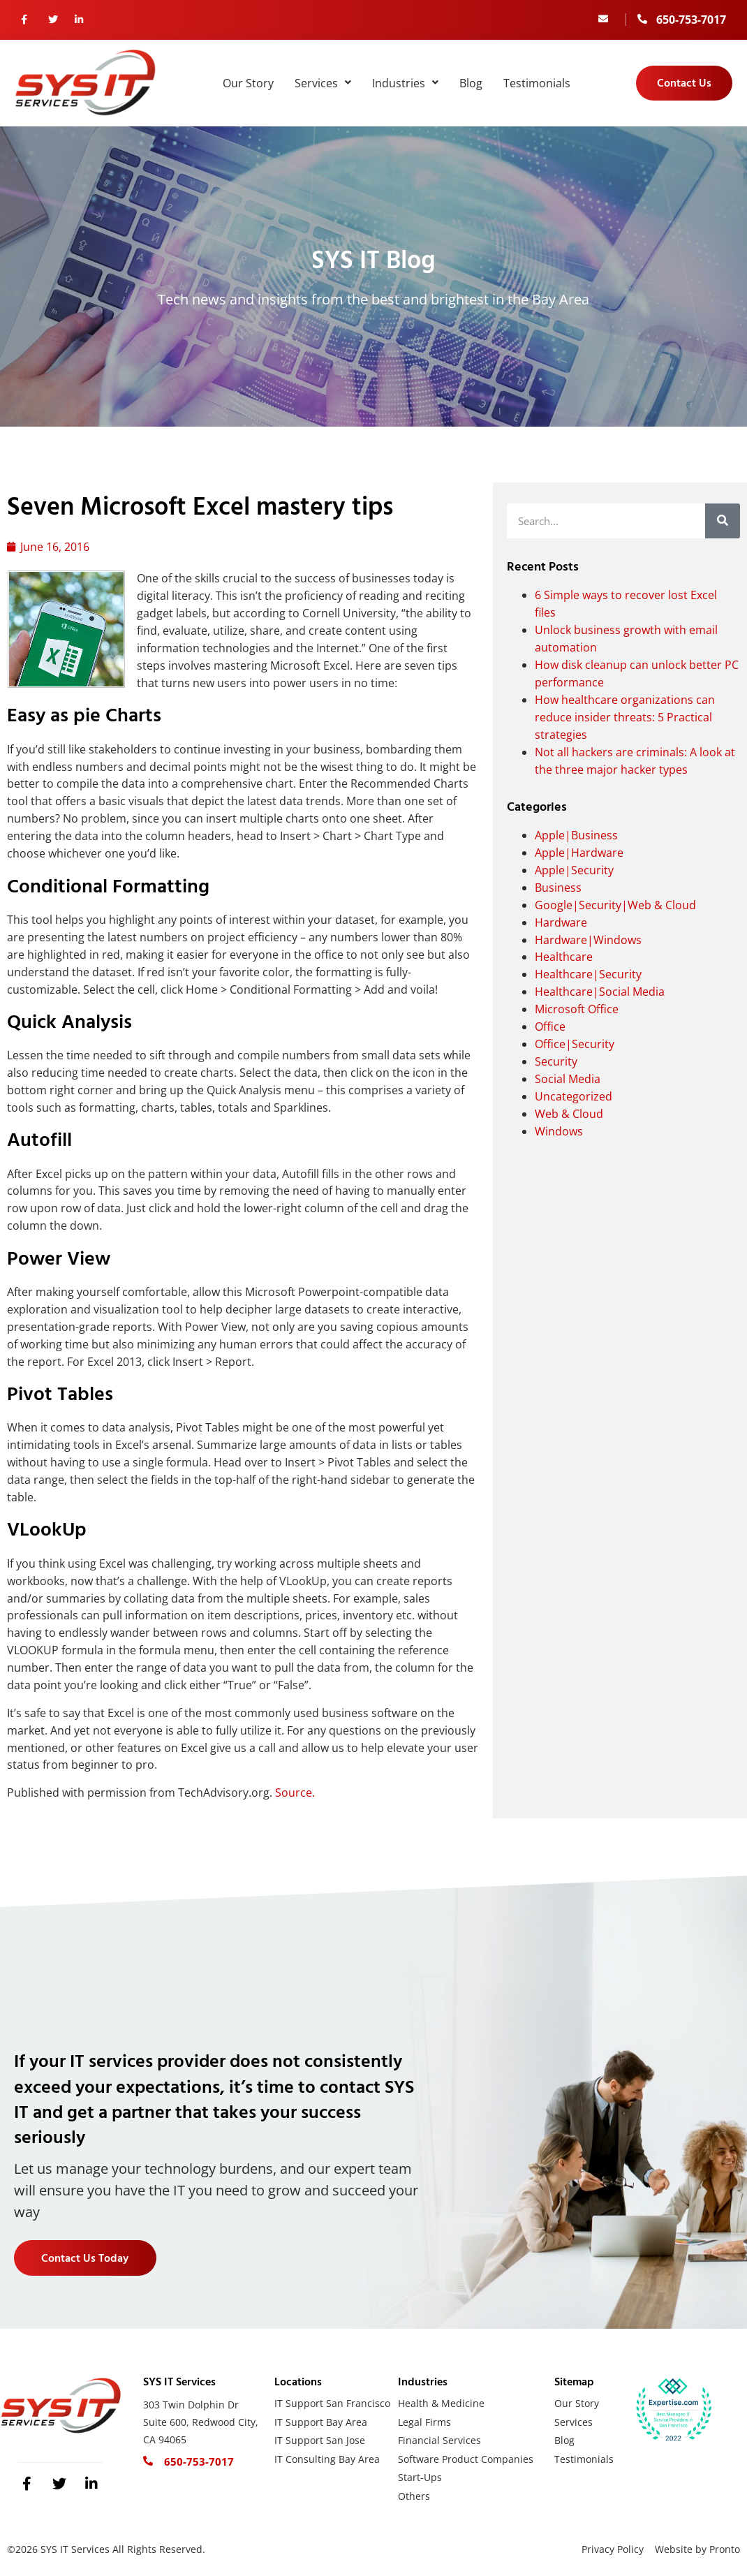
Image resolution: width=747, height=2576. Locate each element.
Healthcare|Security (588, 974)
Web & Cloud (569, 1113)
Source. (295, 1792)
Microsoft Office (577, 1009)
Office (550, 1026)
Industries (405, 83)
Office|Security (574, 1044)
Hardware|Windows (588, 940)
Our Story (248, 83)
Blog (470, 83)
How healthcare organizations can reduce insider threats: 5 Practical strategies (625, 717)
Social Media (567, 1079)
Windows (559, 1131)
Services (323, 83)
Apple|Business (576, 835)
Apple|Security (574, 870)
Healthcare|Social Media (600, 991)
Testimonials (536, 83)
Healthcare (564, 956)
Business (558, 887)
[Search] (722, 520)
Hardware (561, 922)
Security (556, 1061)
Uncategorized (573, 1096)
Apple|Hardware (579, 852)
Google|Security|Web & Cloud (615, 905)
